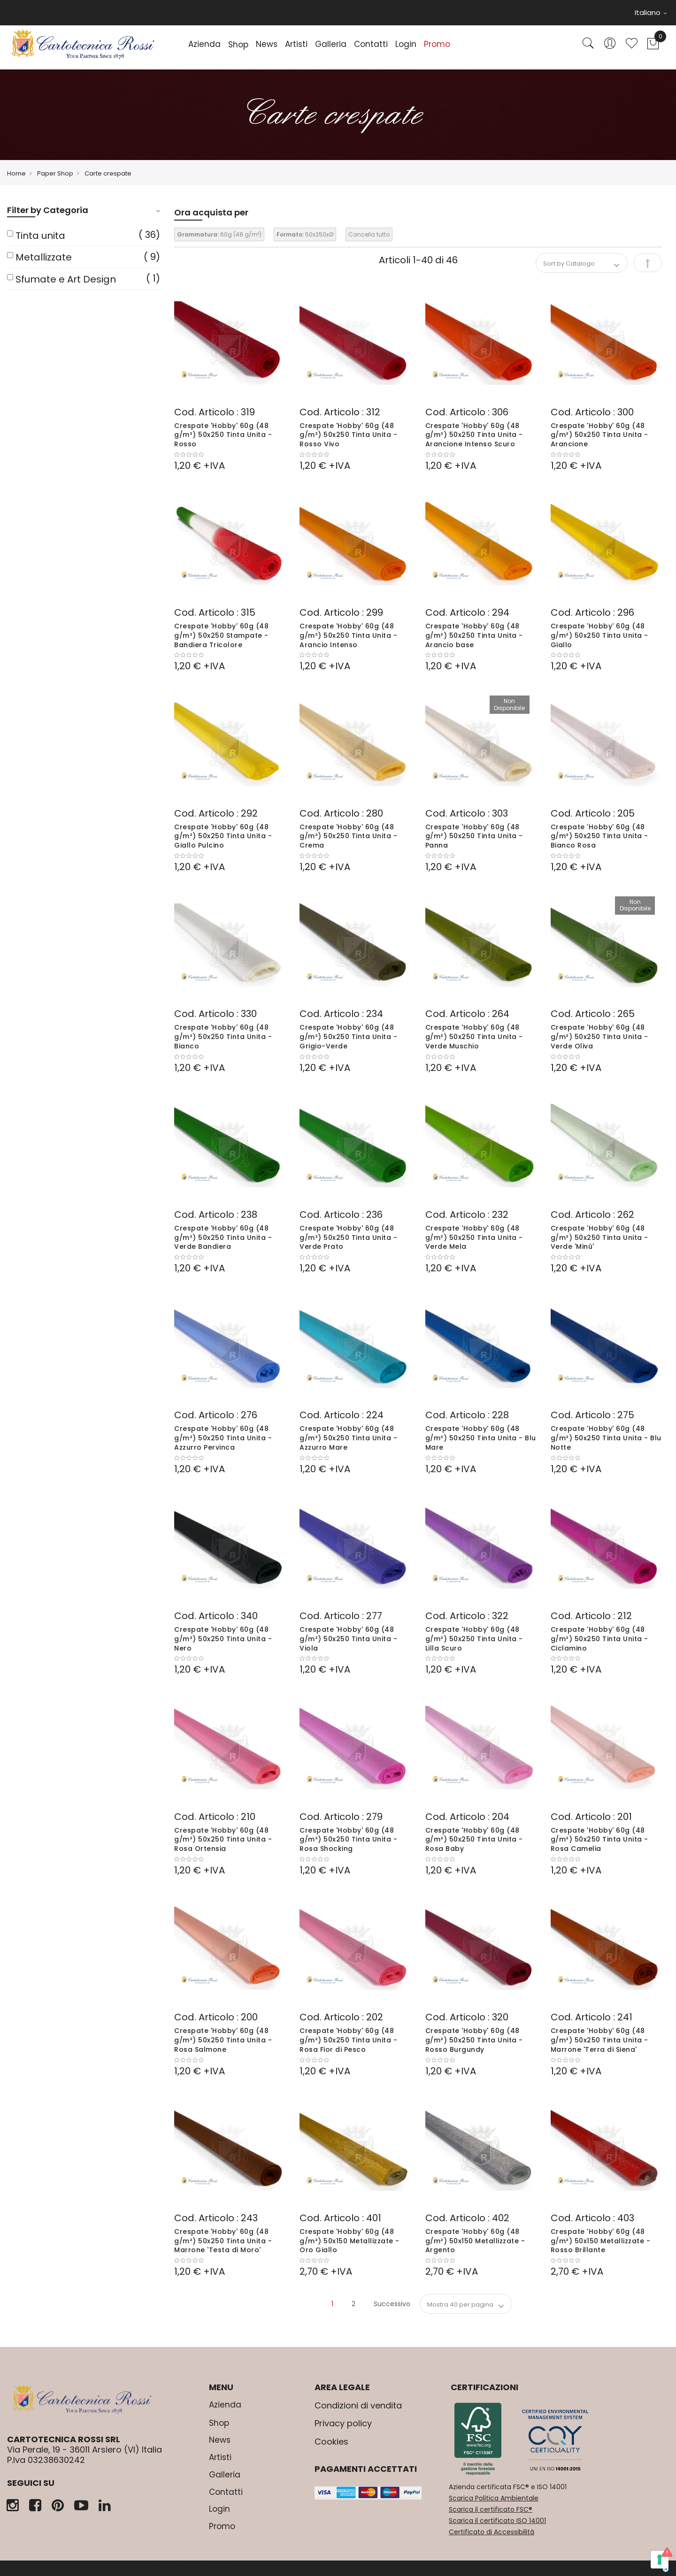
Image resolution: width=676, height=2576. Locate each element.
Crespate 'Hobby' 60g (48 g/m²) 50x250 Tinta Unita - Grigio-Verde (348, 1037)
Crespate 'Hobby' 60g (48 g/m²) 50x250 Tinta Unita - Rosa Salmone (223, 2040)
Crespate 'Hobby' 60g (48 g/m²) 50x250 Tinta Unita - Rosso (223, 435)
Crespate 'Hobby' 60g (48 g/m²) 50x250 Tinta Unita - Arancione (599, 435)
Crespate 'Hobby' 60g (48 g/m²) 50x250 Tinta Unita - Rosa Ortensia (223, 1840)
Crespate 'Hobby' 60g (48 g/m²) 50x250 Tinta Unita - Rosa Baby (474, 1840)
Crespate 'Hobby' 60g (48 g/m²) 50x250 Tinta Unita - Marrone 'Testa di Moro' (223, 2241)
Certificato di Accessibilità (491, 2532)
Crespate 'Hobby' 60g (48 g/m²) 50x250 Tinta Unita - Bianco (223, 1037)
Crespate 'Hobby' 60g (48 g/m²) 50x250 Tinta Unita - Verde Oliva (599, 1037)
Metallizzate (43, 257)
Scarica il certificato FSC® (490, 2509)
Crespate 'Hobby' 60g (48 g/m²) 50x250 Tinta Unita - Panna (474, 836)
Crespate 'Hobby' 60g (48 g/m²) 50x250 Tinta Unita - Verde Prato (348, 1237)
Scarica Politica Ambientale (493, 2498)
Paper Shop (55, 173)
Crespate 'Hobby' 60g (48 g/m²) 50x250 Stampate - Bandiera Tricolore (221, 635)
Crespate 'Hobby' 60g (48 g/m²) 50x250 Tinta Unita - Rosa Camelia (599, 1840)
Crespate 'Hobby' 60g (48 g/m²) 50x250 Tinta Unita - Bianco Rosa (599, 836)
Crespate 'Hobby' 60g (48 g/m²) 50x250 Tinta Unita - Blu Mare (480, 1438)
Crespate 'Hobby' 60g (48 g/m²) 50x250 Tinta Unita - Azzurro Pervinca (223, 1438)
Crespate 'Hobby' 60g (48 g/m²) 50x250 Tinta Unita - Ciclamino (599, 1639)
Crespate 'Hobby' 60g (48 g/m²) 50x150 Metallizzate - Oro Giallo (349, 2241)
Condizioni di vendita (358, 2405)
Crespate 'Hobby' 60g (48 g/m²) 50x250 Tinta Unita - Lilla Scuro (474, 1639)
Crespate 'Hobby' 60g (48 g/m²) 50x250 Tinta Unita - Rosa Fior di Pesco (348, 2040)
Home (16, 173)
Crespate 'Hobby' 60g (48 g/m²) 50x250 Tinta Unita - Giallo (599, 635)
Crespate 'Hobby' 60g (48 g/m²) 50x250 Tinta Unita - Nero (223, 1639)
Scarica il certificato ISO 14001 (497, 2520)
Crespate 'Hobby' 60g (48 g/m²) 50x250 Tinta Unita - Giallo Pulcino (223, 836)
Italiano (651, 12)
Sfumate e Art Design (65, 279)
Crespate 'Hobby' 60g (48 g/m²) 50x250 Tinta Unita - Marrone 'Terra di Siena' (599, 2040)
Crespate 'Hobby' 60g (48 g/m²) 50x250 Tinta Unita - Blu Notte (606, 1438)
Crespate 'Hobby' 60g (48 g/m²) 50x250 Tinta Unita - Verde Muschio (474, 1037)
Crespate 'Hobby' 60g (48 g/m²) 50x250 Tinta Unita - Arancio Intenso (348, 635)
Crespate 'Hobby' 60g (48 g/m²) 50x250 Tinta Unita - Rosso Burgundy (474, 2040)
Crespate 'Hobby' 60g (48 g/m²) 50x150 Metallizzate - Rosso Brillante (601, 2241)
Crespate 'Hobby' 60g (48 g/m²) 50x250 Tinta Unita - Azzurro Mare (348, 1438)
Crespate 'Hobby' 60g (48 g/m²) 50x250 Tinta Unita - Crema (348, 836)
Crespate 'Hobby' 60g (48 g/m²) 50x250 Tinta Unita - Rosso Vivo (348, 435)
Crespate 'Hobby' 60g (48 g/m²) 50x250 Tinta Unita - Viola (348, 1639)
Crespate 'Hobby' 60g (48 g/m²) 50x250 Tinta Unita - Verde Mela (474, 1237)
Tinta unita (40, 235)
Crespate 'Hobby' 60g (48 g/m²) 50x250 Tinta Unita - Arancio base (474, 635)
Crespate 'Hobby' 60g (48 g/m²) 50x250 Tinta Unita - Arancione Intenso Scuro (474, 435)
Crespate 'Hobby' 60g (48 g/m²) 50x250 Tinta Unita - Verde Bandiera (223, 1237)
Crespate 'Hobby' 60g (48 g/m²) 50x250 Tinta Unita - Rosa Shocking (348, 1840)
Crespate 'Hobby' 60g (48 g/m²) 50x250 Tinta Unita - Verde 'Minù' (599, 1237)
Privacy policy (343, 2423)
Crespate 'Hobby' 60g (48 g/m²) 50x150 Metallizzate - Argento (475, 2241)
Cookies (331, 2441)
